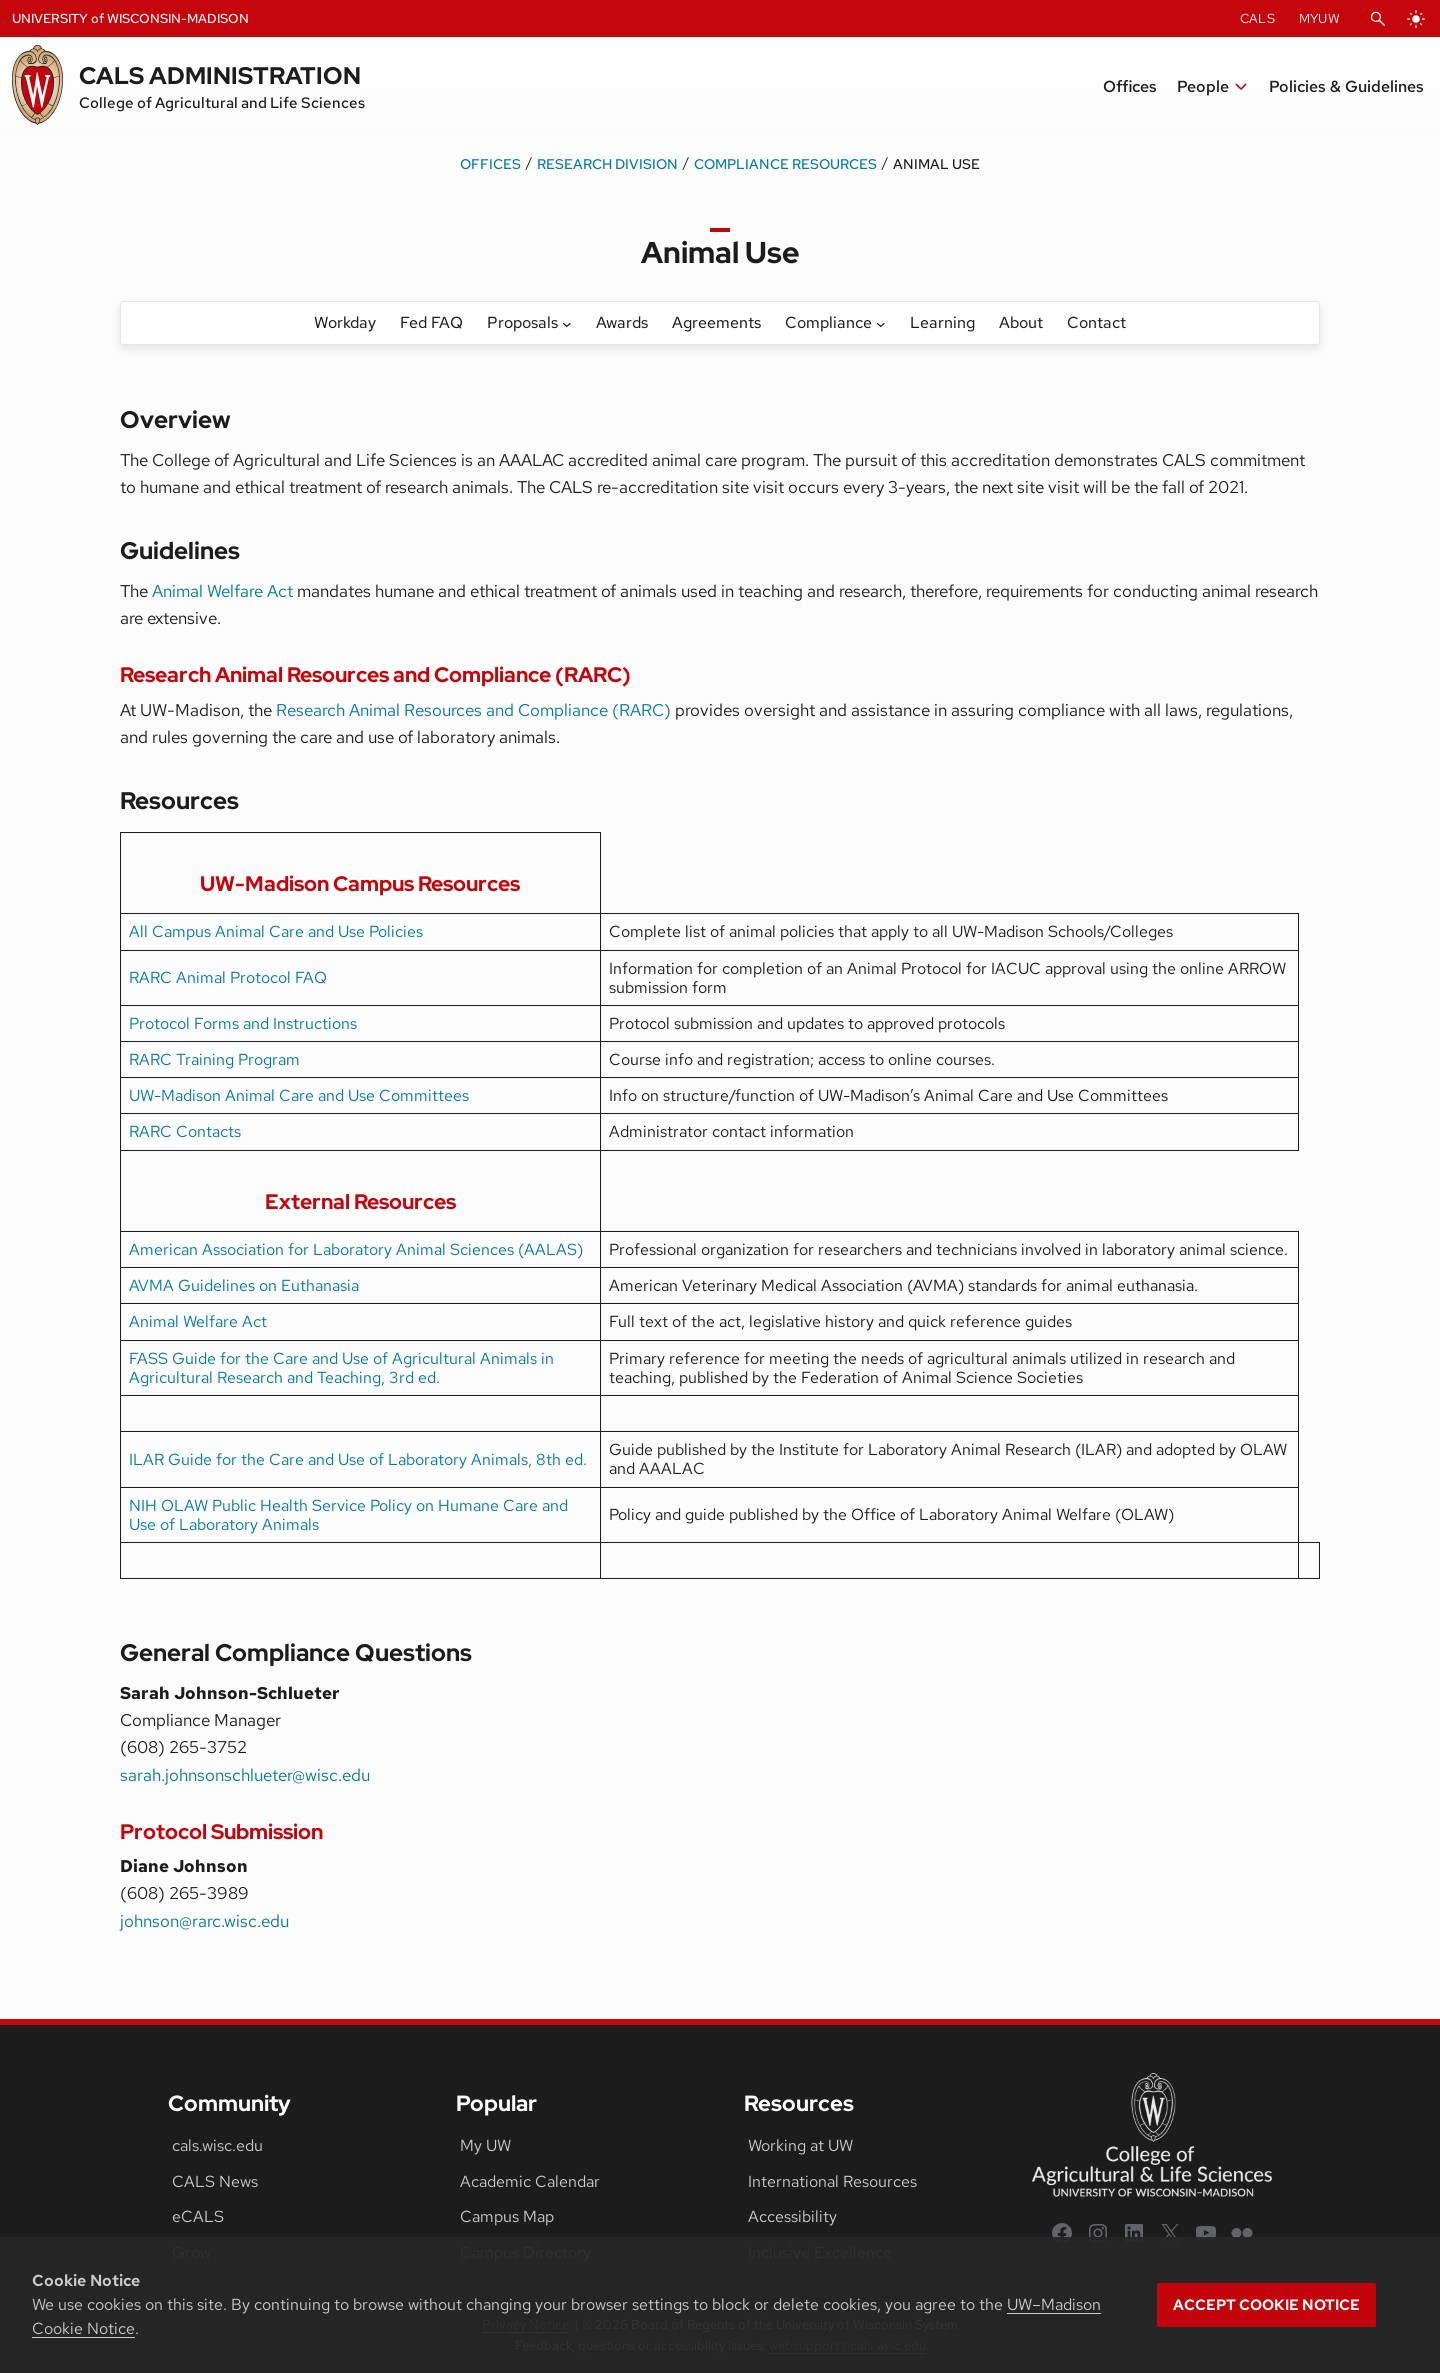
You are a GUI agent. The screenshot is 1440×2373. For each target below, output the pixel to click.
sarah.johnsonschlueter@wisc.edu (245, 1775)
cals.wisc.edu (217, 2145)
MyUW (1319, 18)
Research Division (607, 163)
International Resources (832, 2181)
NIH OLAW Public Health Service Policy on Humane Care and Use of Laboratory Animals (348, 1515)
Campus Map (507, 2216)
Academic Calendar (530, 2181)
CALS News (215, 2181)
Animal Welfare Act (222, 591)
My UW (485, 2145)
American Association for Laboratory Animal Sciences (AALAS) (356, 1249)
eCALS (198, 2216)
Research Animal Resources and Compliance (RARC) (473, 710)
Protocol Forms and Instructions (243, 1023)
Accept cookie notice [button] (1266, 2305)
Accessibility (792, 2216)
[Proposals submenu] (567, 323)
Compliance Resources (785, 163)
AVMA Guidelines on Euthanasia (244, 1285)
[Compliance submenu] (881, 323)
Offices (490, 163)
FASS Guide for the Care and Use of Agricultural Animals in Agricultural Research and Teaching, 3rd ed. (341, 1368)
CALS (1257, 18)
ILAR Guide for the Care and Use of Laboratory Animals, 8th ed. (358, 1459)
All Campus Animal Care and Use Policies (276, 931)
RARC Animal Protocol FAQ (228, 977)
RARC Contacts (185, 1131)
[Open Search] (1378, 19)
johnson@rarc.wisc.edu (204, 1921)
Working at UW (800, 2145)
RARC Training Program (214, 1059)
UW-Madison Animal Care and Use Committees (299, 1095)
